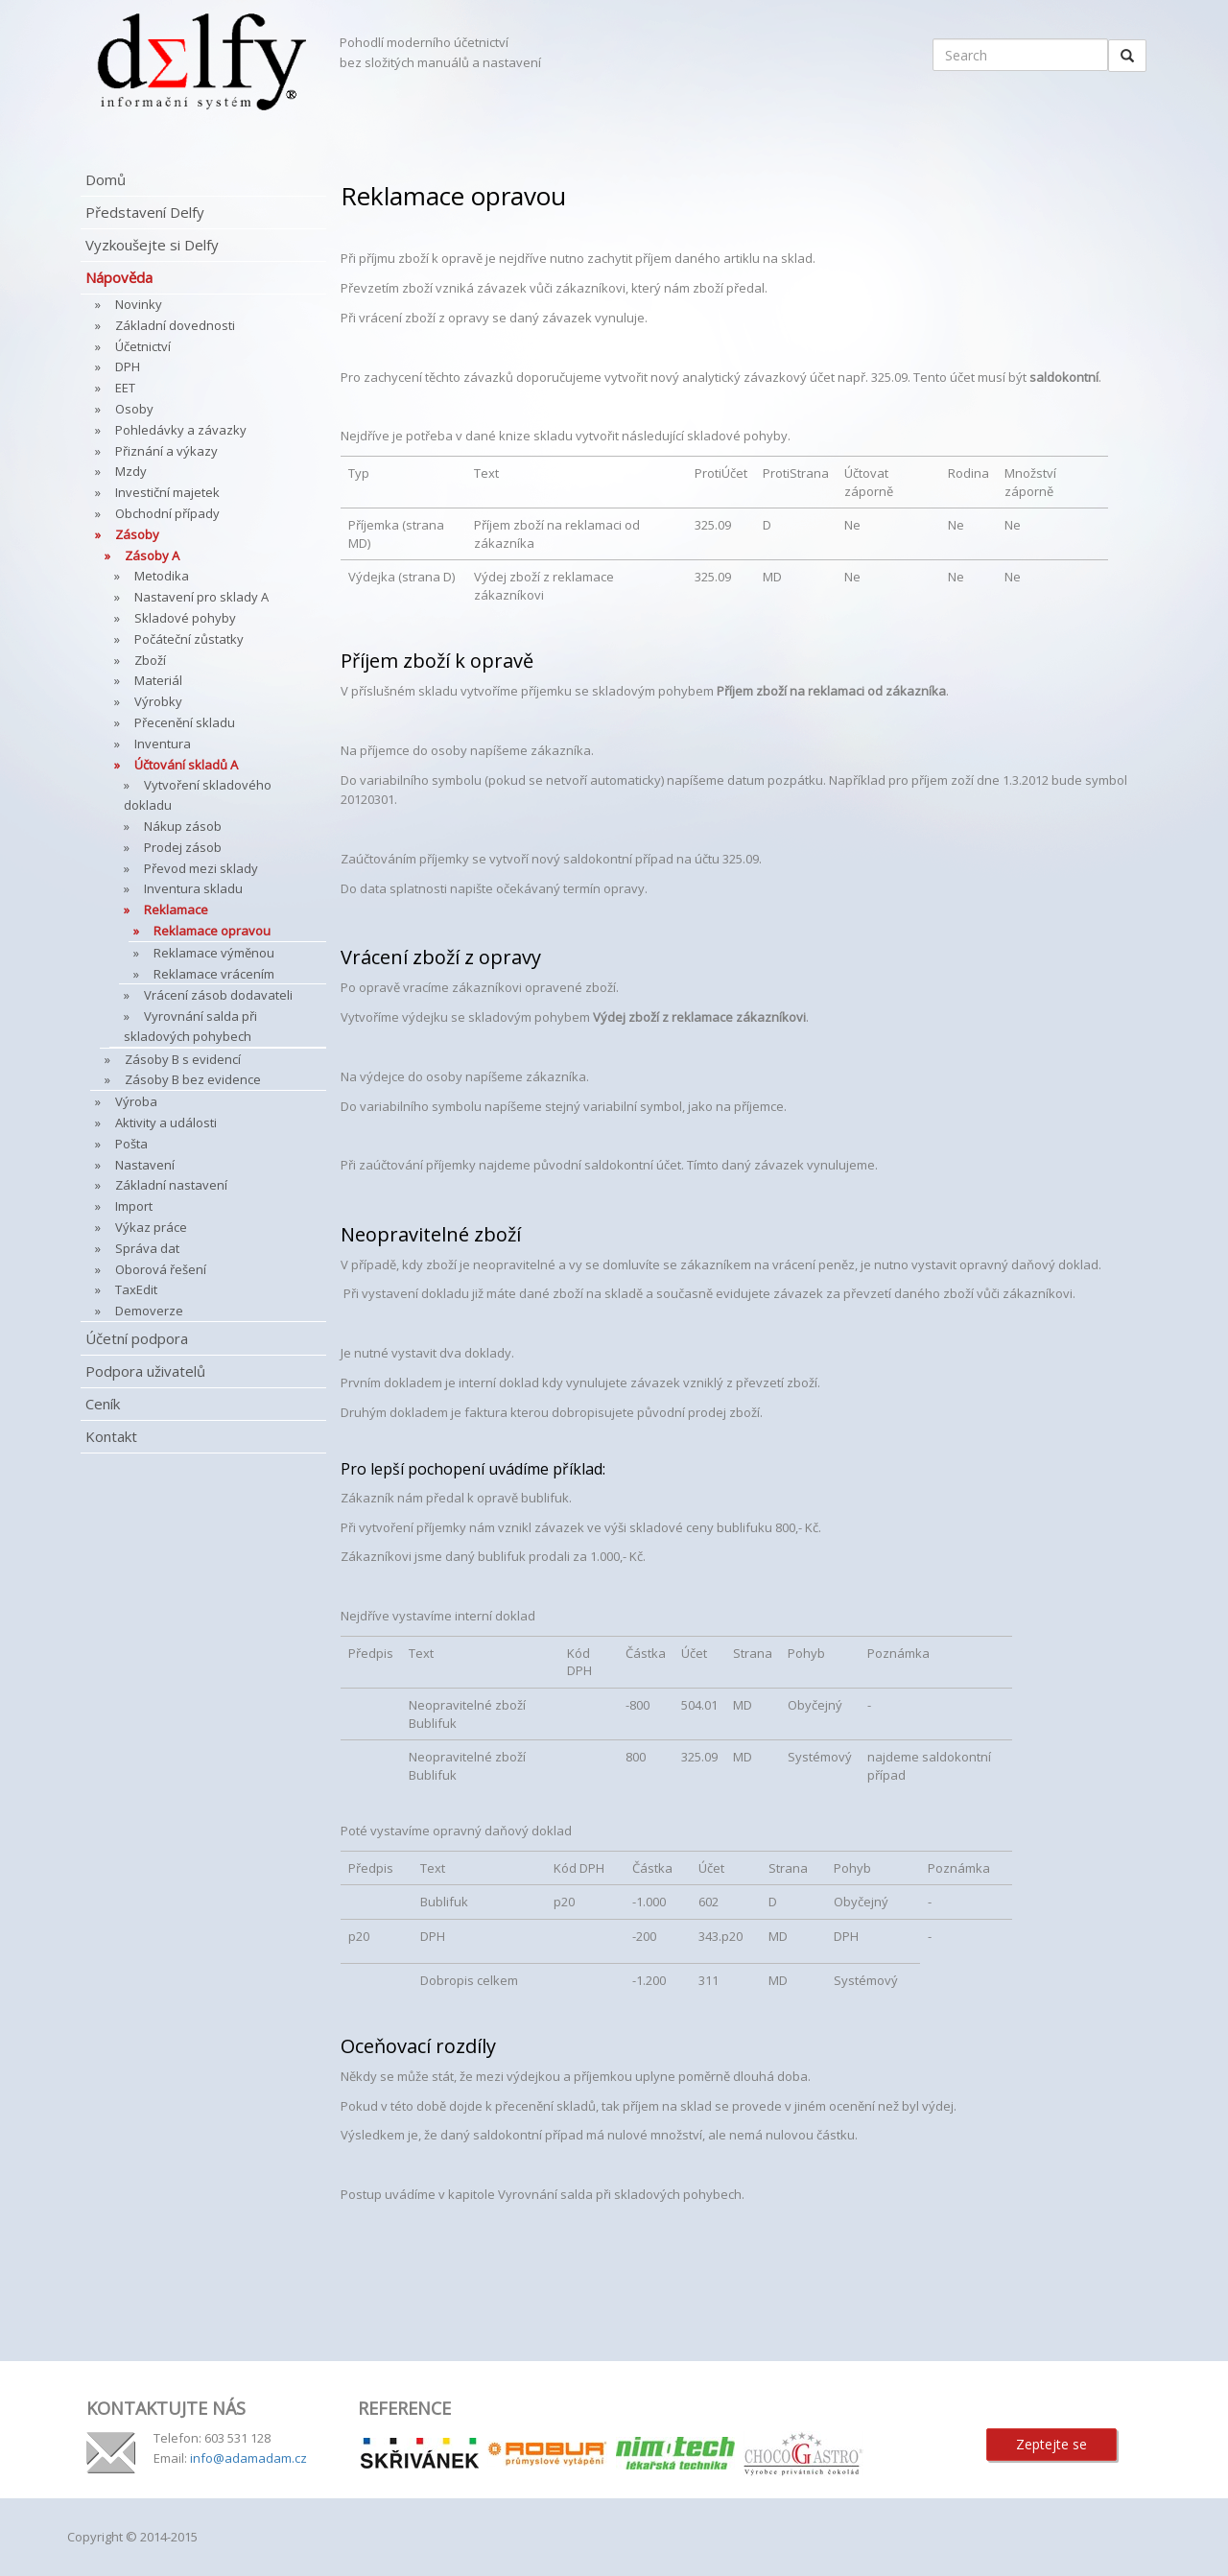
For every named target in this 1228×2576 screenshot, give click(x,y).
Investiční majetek (167, 492)
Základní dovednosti (175, 325)
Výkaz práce (151, 1227)
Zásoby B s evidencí (183, 1059)
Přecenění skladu (184, 722)
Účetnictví (143, 346)
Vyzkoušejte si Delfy (152, 244)
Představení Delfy (144, 212)
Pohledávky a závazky (181, 429)
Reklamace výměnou (214, 952)
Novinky (138, 304)
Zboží (150, 660)
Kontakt (111, 1436)
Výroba (136, 1101)
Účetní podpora (136, 1338)
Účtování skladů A (186, 764)
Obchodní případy (167, 513)
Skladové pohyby (185, 617)
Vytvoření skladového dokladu (198, 795)
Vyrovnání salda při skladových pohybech (190, 1026)
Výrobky (158, 701)
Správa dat (147, 1248)
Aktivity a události (166, 1122)
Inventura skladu (193, 888)
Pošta (131, 1143)
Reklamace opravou (212, 930)
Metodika (161, 575)
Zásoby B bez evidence (193, 1079)
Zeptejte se (1051, 2444)
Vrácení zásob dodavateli (218, 995)
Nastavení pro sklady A (201, 596)
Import (134, 1206)
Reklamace (176, 909)
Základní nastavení (171, 1184)
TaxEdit (136, 1289)
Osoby (134, 408)
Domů (105, 179)
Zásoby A (152, 555)
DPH (127, 366)
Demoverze (149, 1310)
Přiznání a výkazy (166, 451)
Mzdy (131, 471)
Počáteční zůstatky (189, 639)
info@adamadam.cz (248, 2458)
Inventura (162, 743)
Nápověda (119, 277)
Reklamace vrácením (214, 973)
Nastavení (145, 1164)
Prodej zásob (183, 847)
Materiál (158, 680)
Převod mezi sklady (201, 868)
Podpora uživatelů (145, 1371)
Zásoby (137, 534)
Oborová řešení (160, 1269)
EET (125, 387)
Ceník (102, 1403)
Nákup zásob (183, 826)
